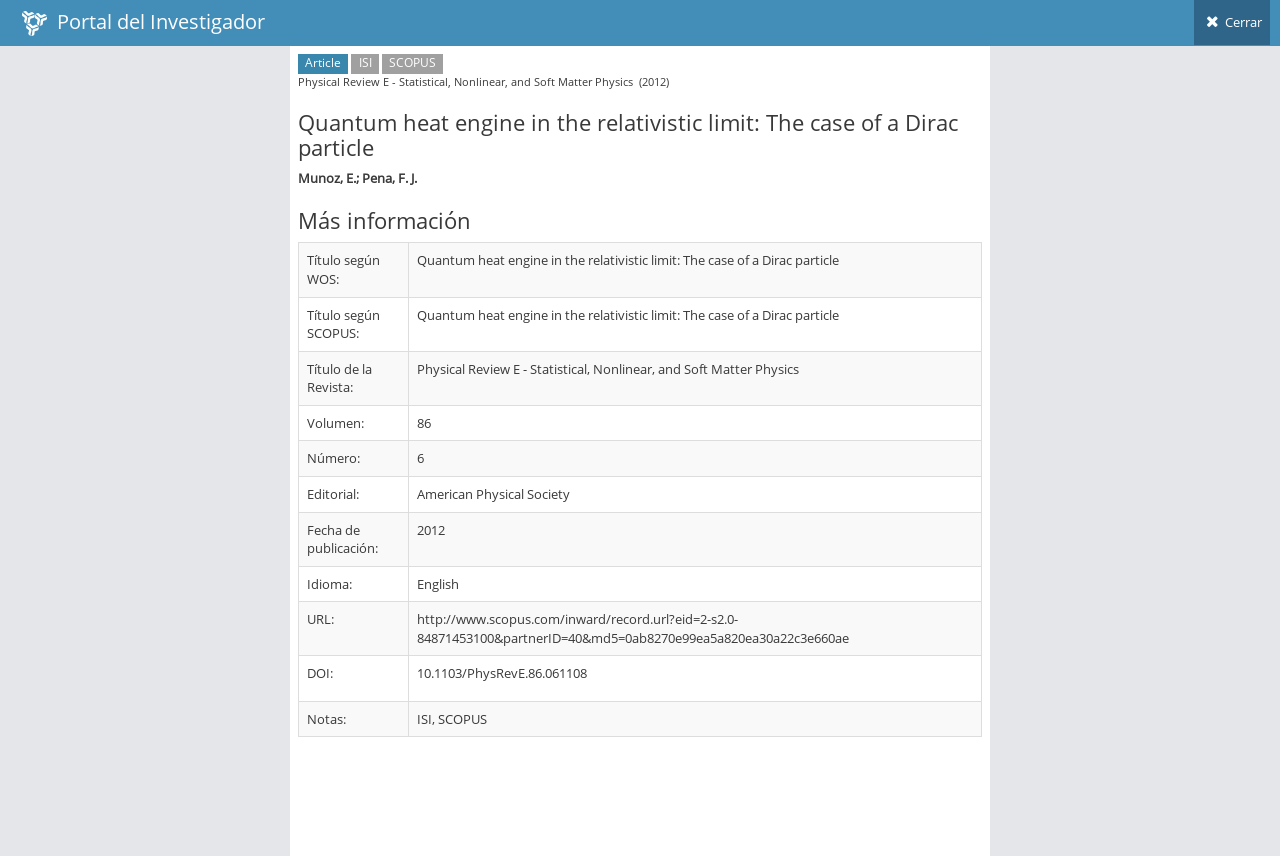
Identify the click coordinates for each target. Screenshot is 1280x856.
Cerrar (1232, 22)
